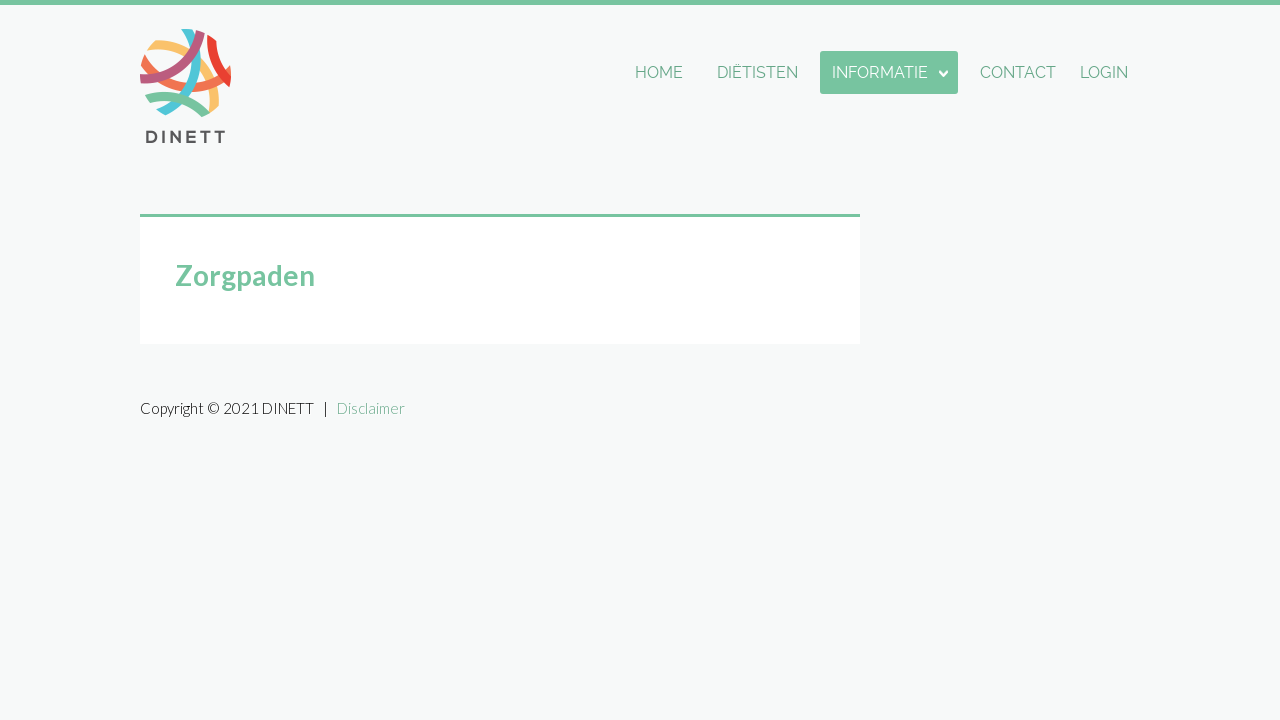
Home (659, 72)
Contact (1018, 72)
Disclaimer (371, 408)
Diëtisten (757, 72)
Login (1104, 72)
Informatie (880, 72)
